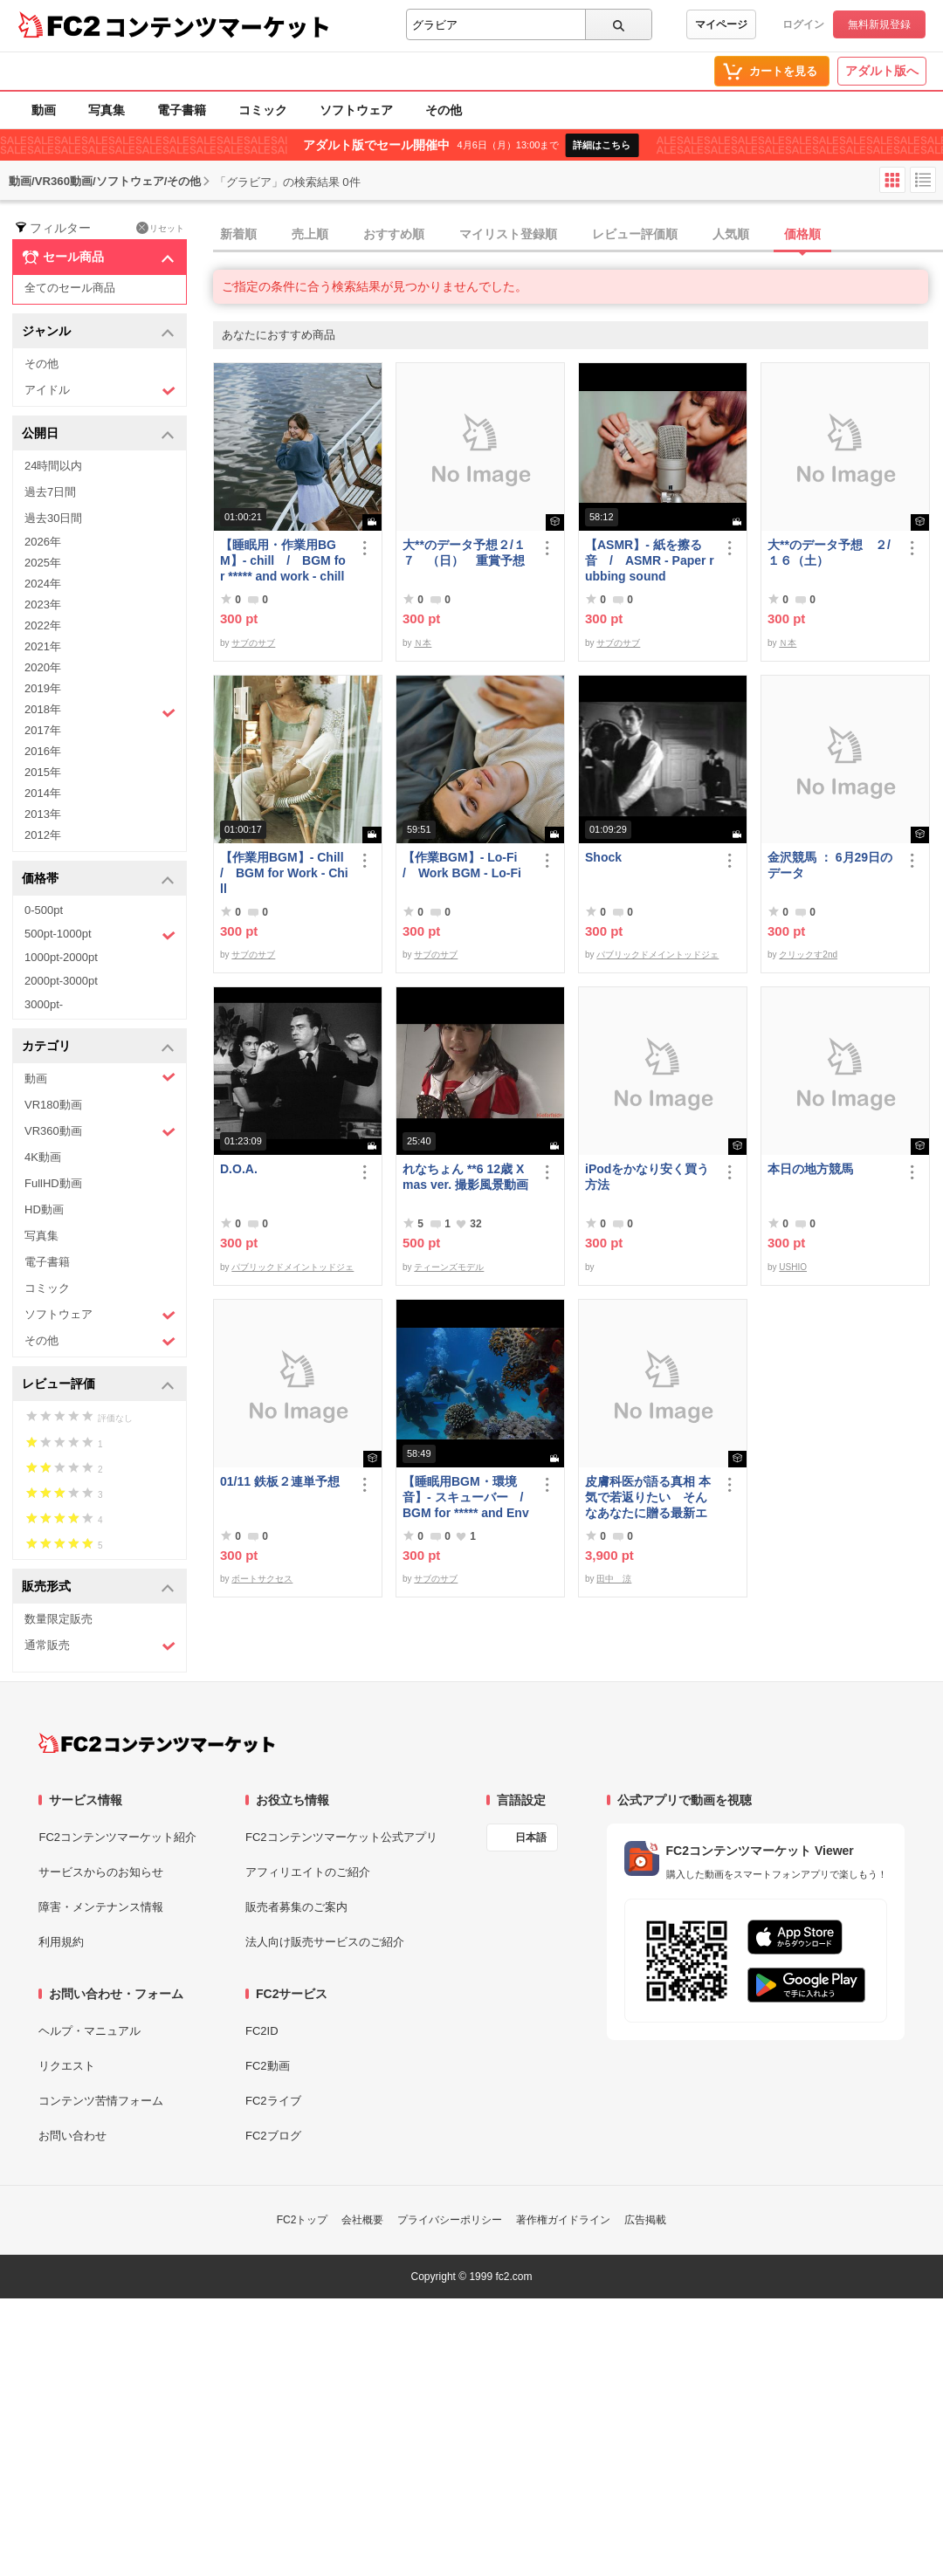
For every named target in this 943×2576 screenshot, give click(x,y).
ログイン (803, 24)
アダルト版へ (882, 71)
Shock (603, 857)
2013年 (42, 814)
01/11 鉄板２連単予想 (280, 1481)
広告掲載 (645, 2220)
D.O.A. (239, 1169)
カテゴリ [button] (98, 1047)
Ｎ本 (422, 643)
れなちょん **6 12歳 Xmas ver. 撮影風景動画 (465, 1177)
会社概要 (362, 2220)
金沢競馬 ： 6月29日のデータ (829, 865)
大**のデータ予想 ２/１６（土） (829, 552)
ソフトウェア (356, 110)
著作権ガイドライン (563, 2220)
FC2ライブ (273, 2100)
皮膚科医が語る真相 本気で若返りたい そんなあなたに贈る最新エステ (648, 1497)
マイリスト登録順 (508, 234)
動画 (43, 110)
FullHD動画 (53, 1183)
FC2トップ (302, 2220)
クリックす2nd (808, 954)
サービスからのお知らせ (100, 1872)
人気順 (730, 234)
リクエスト (66, 2065)
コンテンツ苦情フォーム (100, 2100)
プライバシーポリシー (449, 2220)
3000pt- (43, 1004)
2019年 (42, 688)
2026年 (42, 541)
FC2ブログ (273, 2135)
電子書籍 (181, 110)
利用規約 (61, 1941)
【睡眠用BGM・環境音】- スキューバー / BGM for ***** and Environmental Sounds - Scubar (467, 1497)
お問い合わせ (72, 2135)
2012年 (42, 834)
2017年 (42, 730)
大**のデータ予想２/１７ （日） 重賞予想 (464, 552)
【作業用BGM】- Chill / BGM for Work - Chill (284, 873)
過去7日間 (50, 491)
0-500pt (43, 910)
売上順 (310, 234)
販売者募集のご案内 (296, 1906)
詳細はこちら (601, 145)
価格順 (802, 234)
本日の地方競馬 (810, 1169)
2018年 (100, 711)
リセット (160, 228)
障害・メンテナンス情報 (100, 1906)
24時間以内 (53, 465)
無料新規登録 (879, 24)
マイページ (721, 24)
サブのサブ (253, 643)
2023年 (42, 604)
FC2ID (262, 2030)
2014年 (42, 793)
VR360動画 (100, 1131)
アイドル (100, 390)
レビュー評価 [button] (98, 1385)
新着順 (238, 234)
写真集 (106, 110)
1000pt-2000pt (61, 957)
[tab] (578, 234)
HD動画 (44, 1209)
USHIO (793, 1267)
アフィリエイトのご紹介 (307, 1872)
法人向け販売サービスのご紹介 (324, 1941)
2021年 (42, 646)
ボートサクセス (262, 1578)
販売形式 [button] (98, 1587)
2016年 (42, 751)
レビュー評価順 (635, 234)
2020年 (42, 667)
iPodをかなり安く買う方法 (647, 1177)
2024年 (42, 583)
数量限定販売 (58, 1618)
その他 (443, 110)
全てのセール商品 (69, 287)
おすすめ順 (393, 234)
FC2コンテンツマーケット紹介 (117, 1837)
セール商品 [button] (98, 257)
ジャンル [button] (98, 332)
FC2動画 (267, 2065)
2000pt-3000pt (61, 980)
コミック (262, 110)
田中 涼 (613, 1578)
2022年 (42, 625)
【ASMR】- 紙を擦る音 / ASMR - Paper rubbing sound (649, 560)
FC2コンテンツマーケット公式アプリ (341, 1837)
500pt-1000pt (100, 935)
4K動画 (42, 1157)
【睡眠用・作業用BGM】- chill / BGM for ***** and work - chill (283, 560)
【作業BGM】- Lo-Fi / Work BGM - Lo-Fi (466, 865)
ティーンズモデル (449, 1267)
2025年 (42, 562)
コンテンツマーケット (217, 26)
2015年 (42, 772)
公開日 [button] (98, 434)
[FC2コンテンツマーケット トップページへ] (156, 1743)
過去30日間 (53, 518)
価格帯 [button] (98, 879)
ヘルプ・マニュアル (89, 2030)
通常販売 (100, 1645)
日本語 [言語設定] (531, 1837)
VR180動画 (53, 1104)
